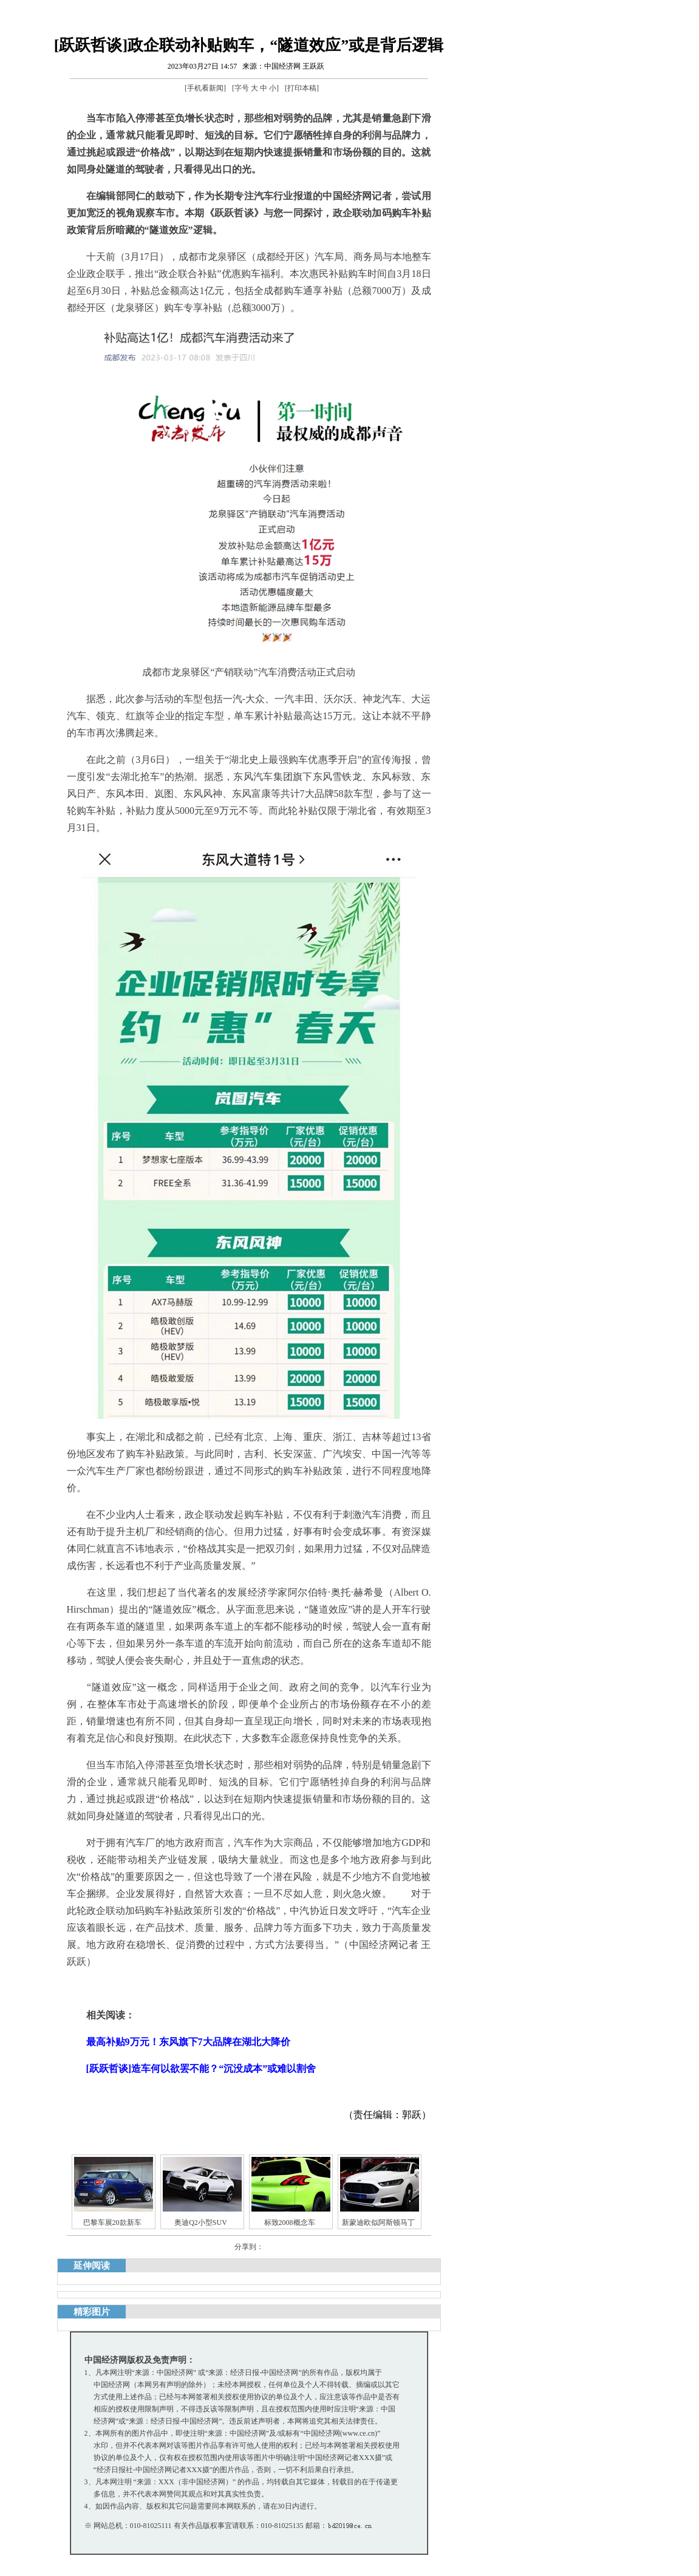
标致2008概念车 (289, 2222)
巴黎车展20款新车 (112, 2222)
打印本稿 (301, 88)
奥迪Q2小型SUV (200, 2222)
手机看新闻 (205, 88)
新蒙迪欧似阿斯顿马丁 (378, 2222)
